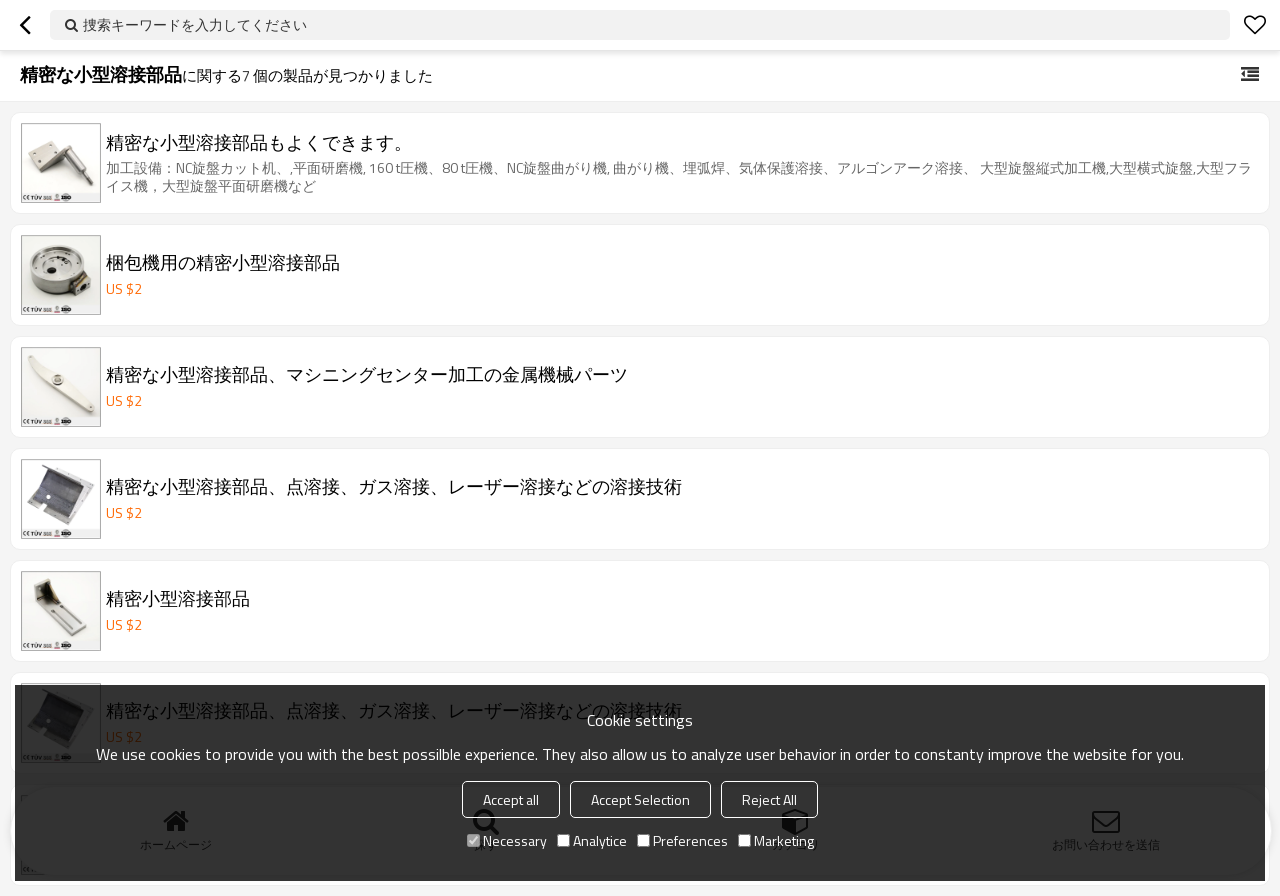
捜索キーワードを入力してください (195, 24)
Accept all (511, 799)
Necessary (507, 840)
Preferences (682, 840)
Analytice (592, 840)
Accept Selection (640, 799)
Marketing (776, 840)
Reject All (769, 799)
